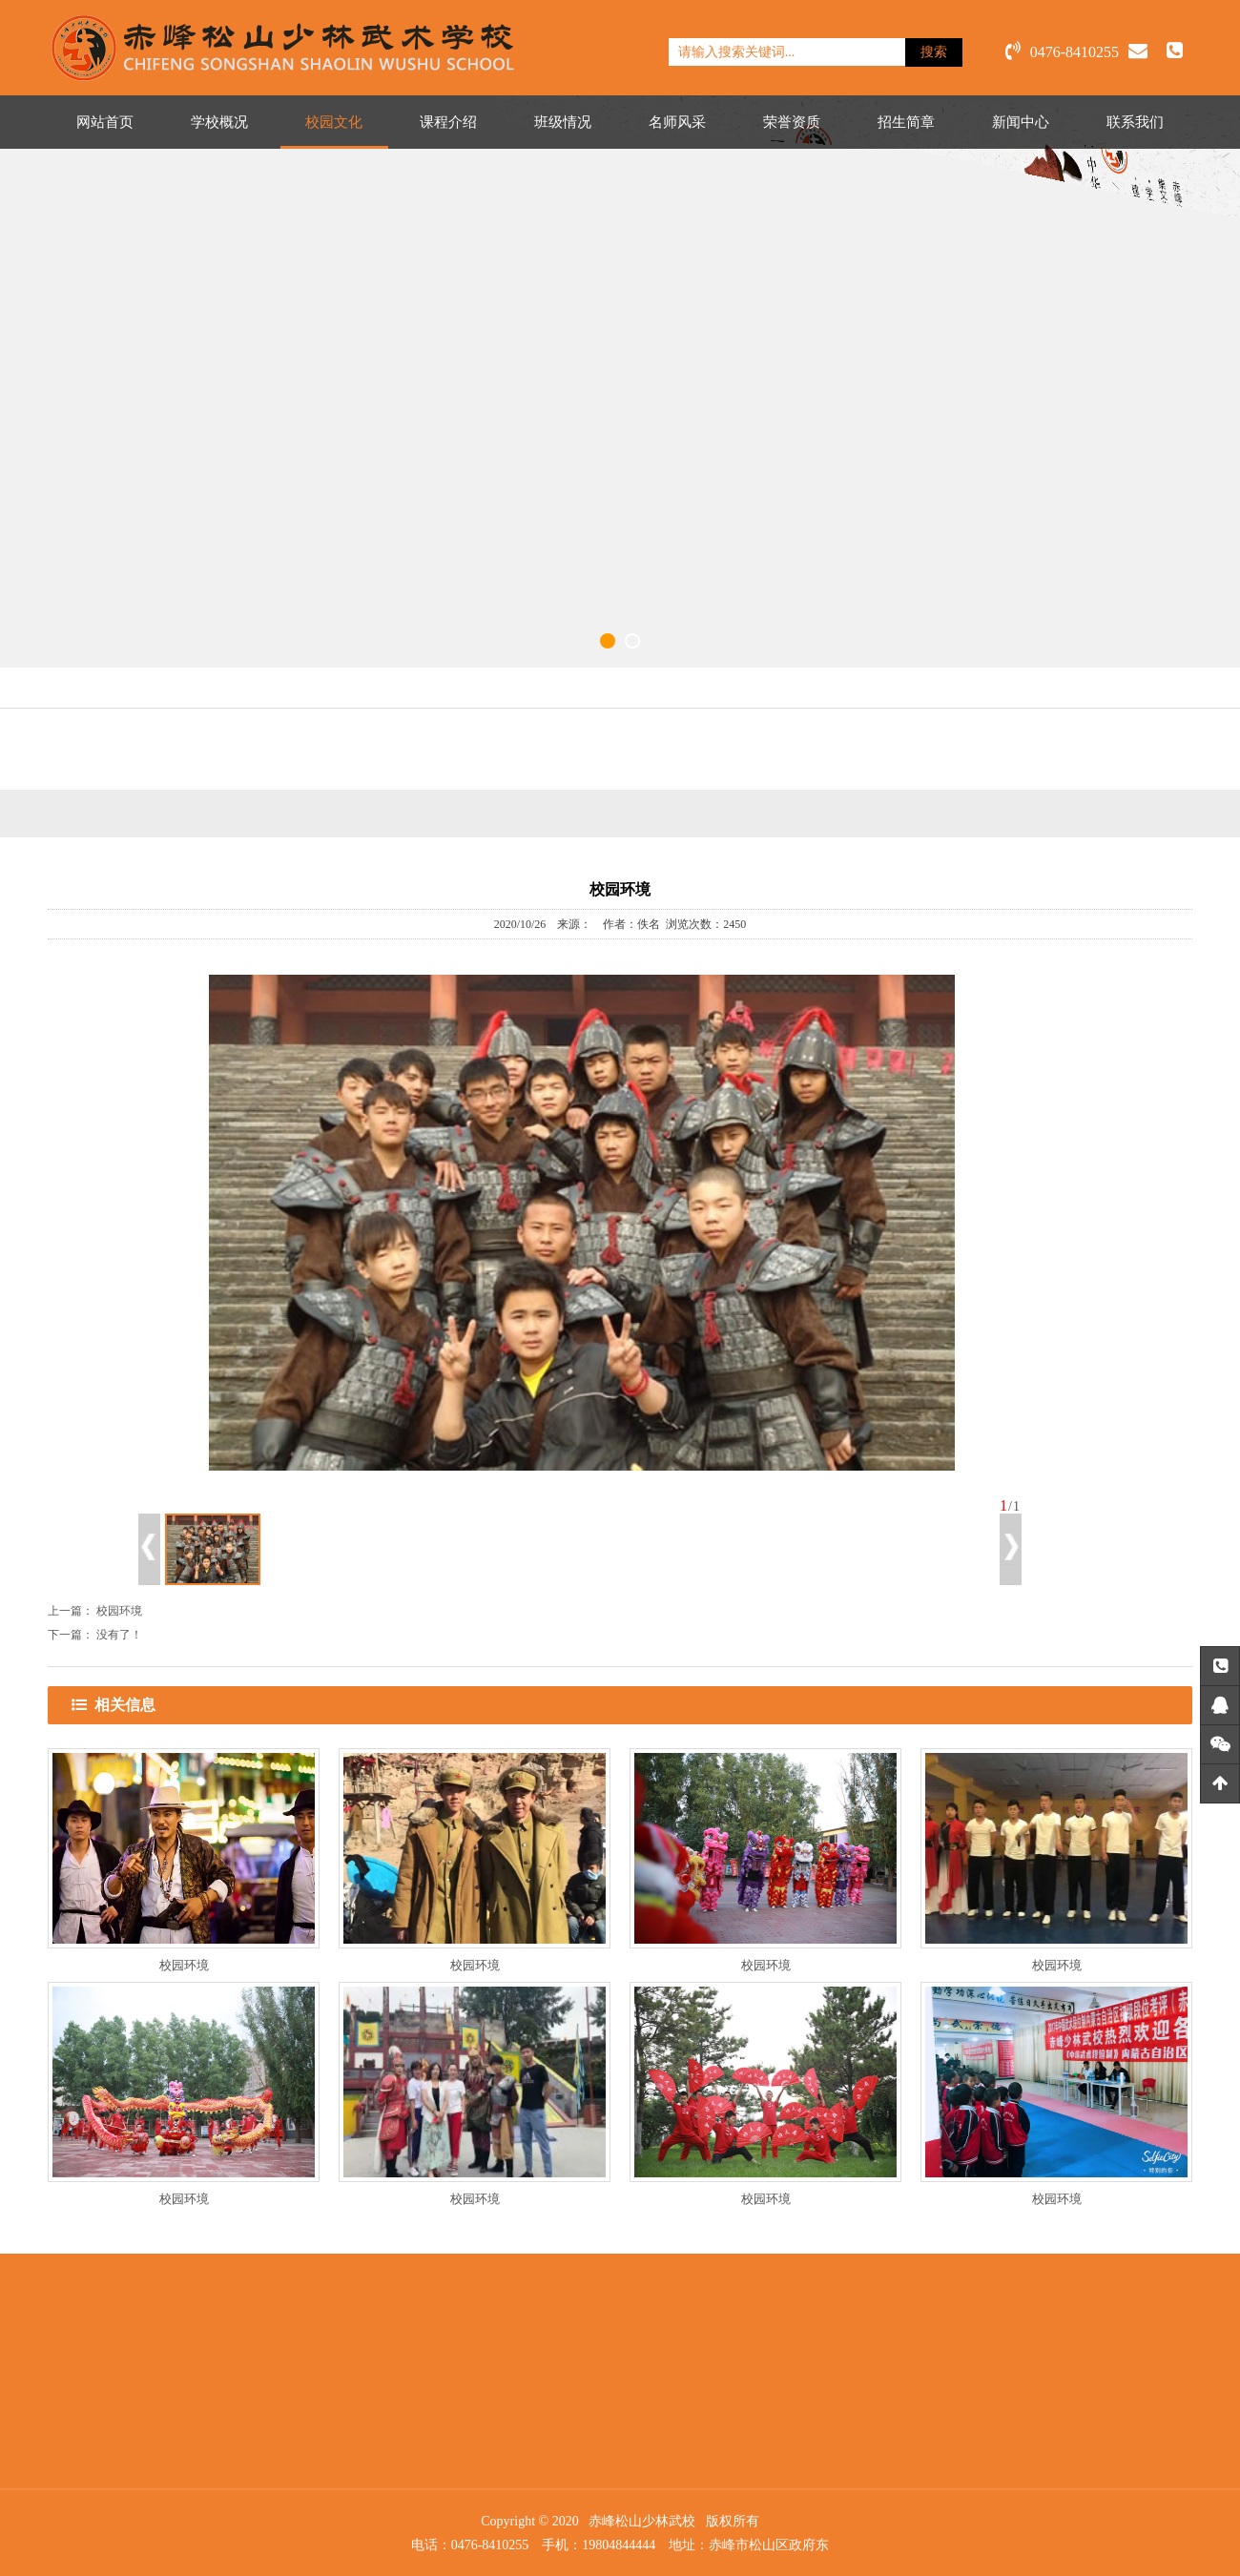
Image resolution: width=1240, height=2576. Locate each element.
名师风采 (677, 122)
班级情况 (562, 122)
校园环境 (119, 1611)
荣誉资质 (791, 122)
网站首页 (105, 122)
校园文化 (333, 122)
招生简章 (906, 122)
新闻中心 (1020, 122)
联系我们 (1135, 122)
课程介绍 (448, 122)
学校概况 (219, 122)
